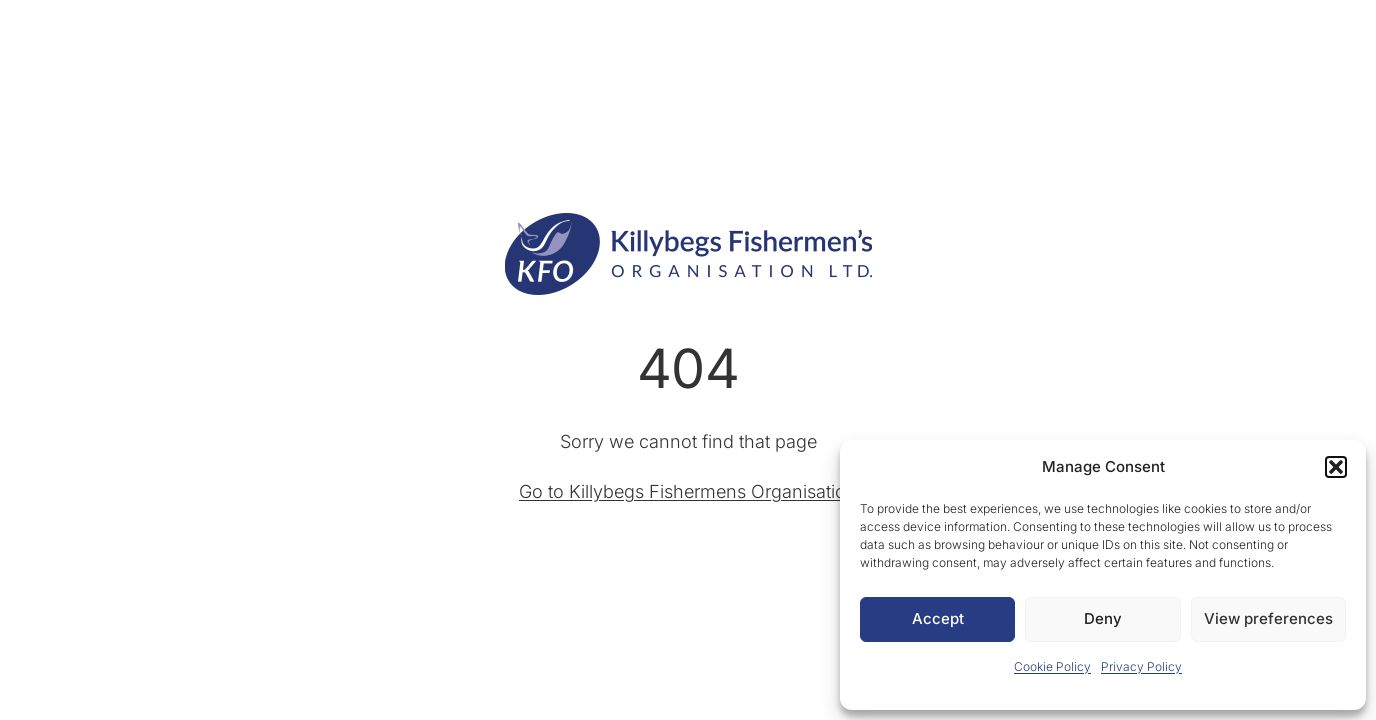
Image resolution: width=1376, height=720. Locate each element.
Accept (938, 618)
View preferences (1268, 618)
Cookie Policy (1052, 666)
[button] (1336, 467)
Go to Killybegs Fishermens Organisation (688, 491)
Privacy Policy (1141, 666)
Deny (1103, 618)
